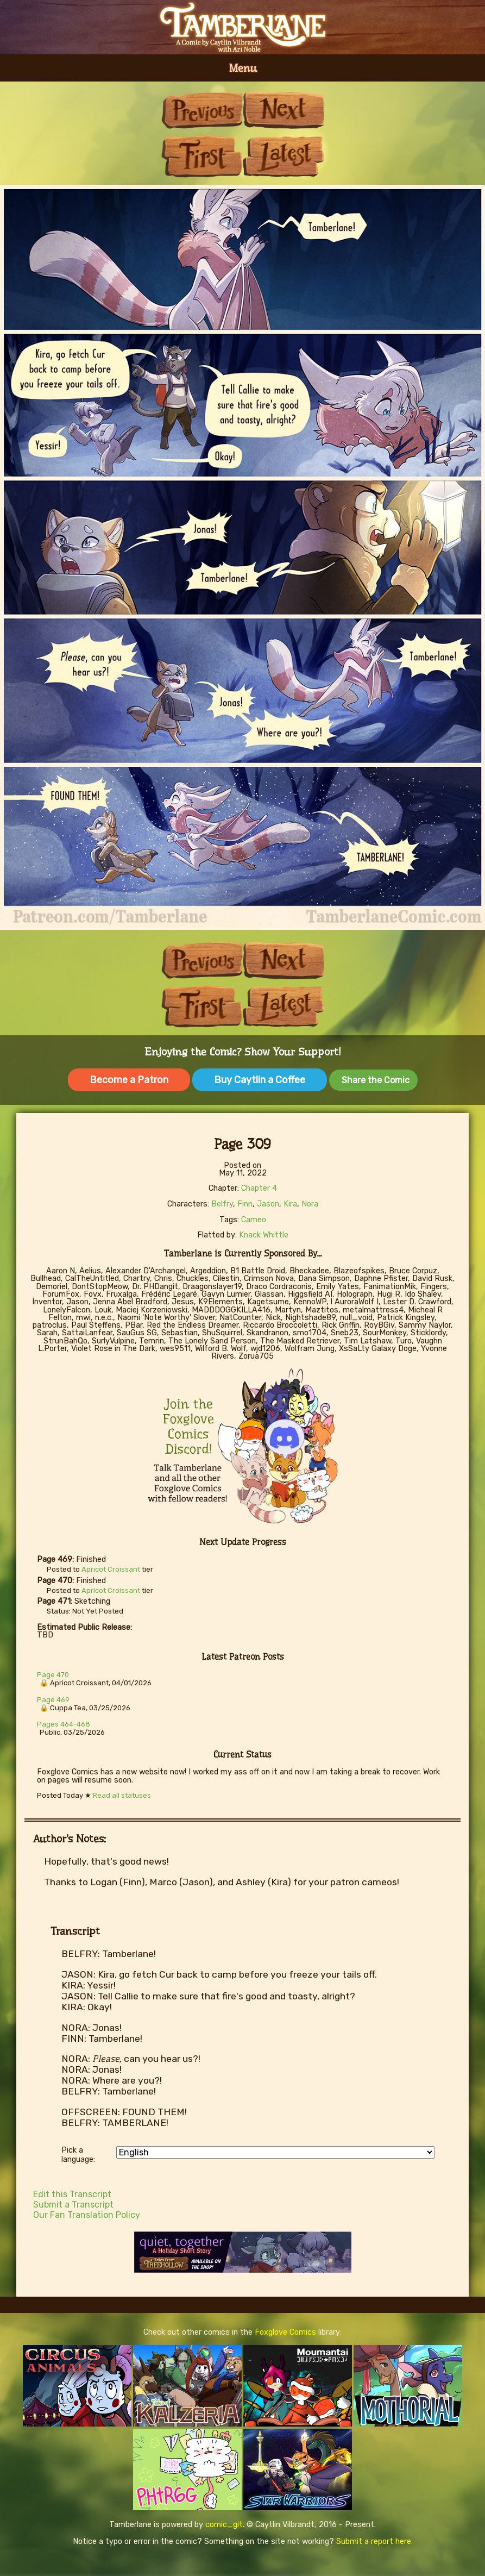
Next (283, 110)
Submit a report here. (374, 2541)
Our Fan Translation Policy (86, 2215)
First (202, 156)
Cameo (253, 1219)
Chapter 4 (259, 1188)
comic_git (224, 2524)
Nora (309, 1204)
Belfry (222, 1204)
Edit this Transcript (72, 2194)
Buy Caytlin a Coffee (259, 1080)
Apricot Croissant (110, 1569)
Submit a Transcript (73, 2204)
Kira (290, 1204)
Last (283, 156)
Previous (202, 110)
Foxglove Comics (285, 2332)
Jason (268, 1204)
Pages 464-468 (63, 1724)
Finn (245, 1204)
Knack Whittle (263, 1235)
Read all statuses (122, 1795)
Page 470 (53, 1675)
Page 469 (53, 1700)
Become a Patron (129, 1080)
